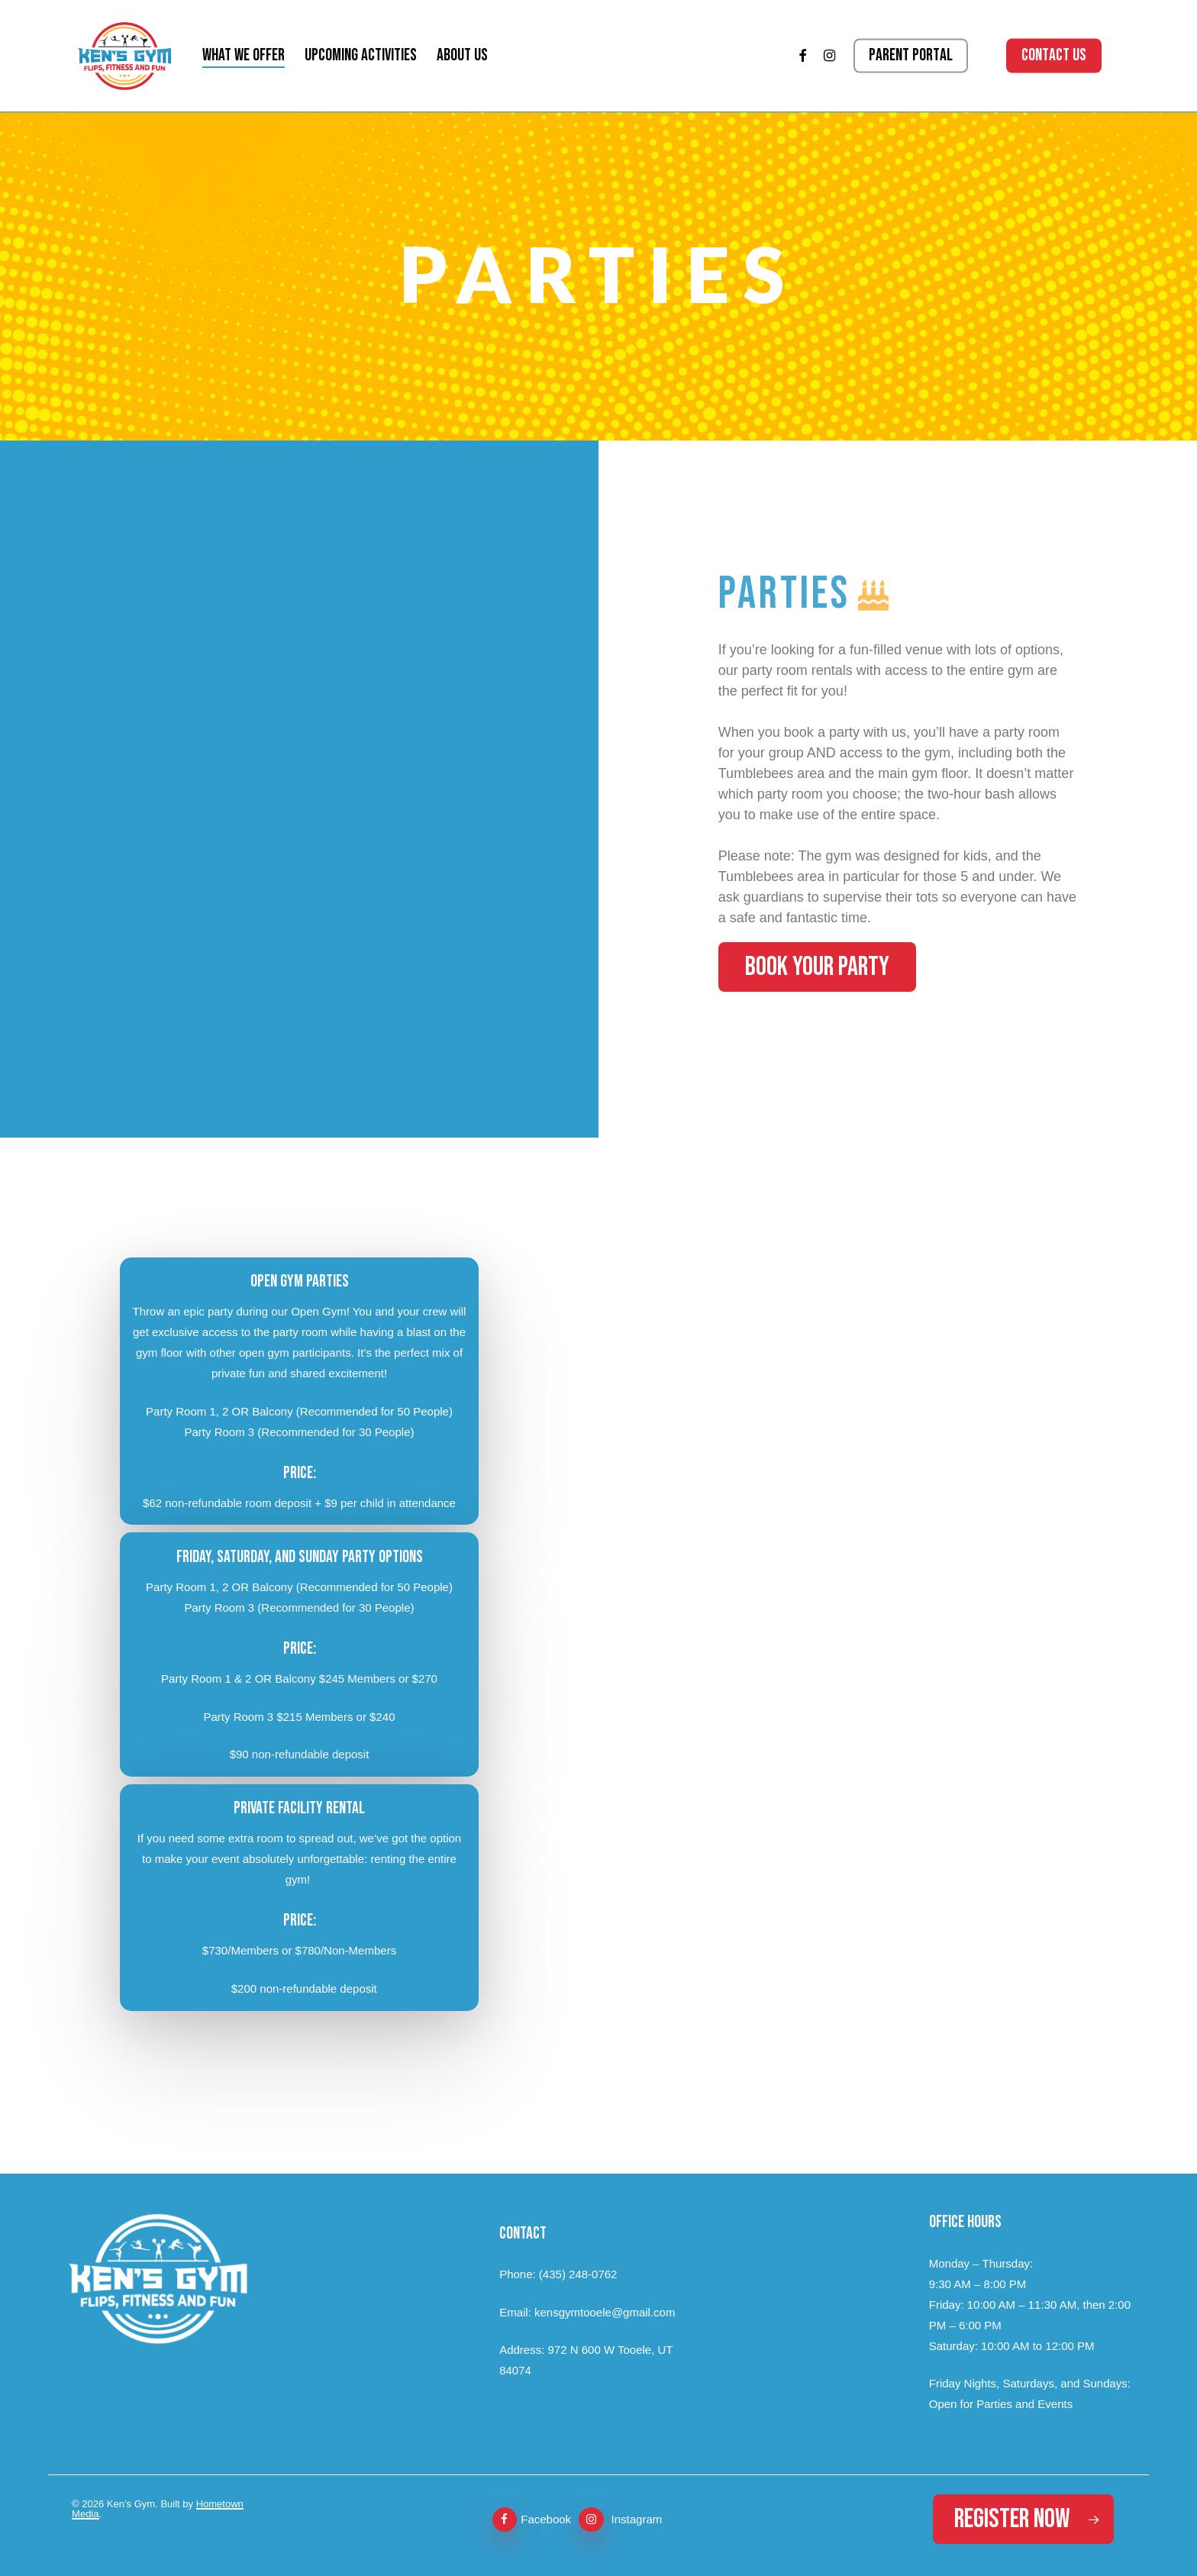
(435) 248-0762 (578, 2274)
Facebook (546, 2519)
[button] (817, 967)
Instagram (637, 2519)
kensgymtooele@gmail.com (604, 2312)
